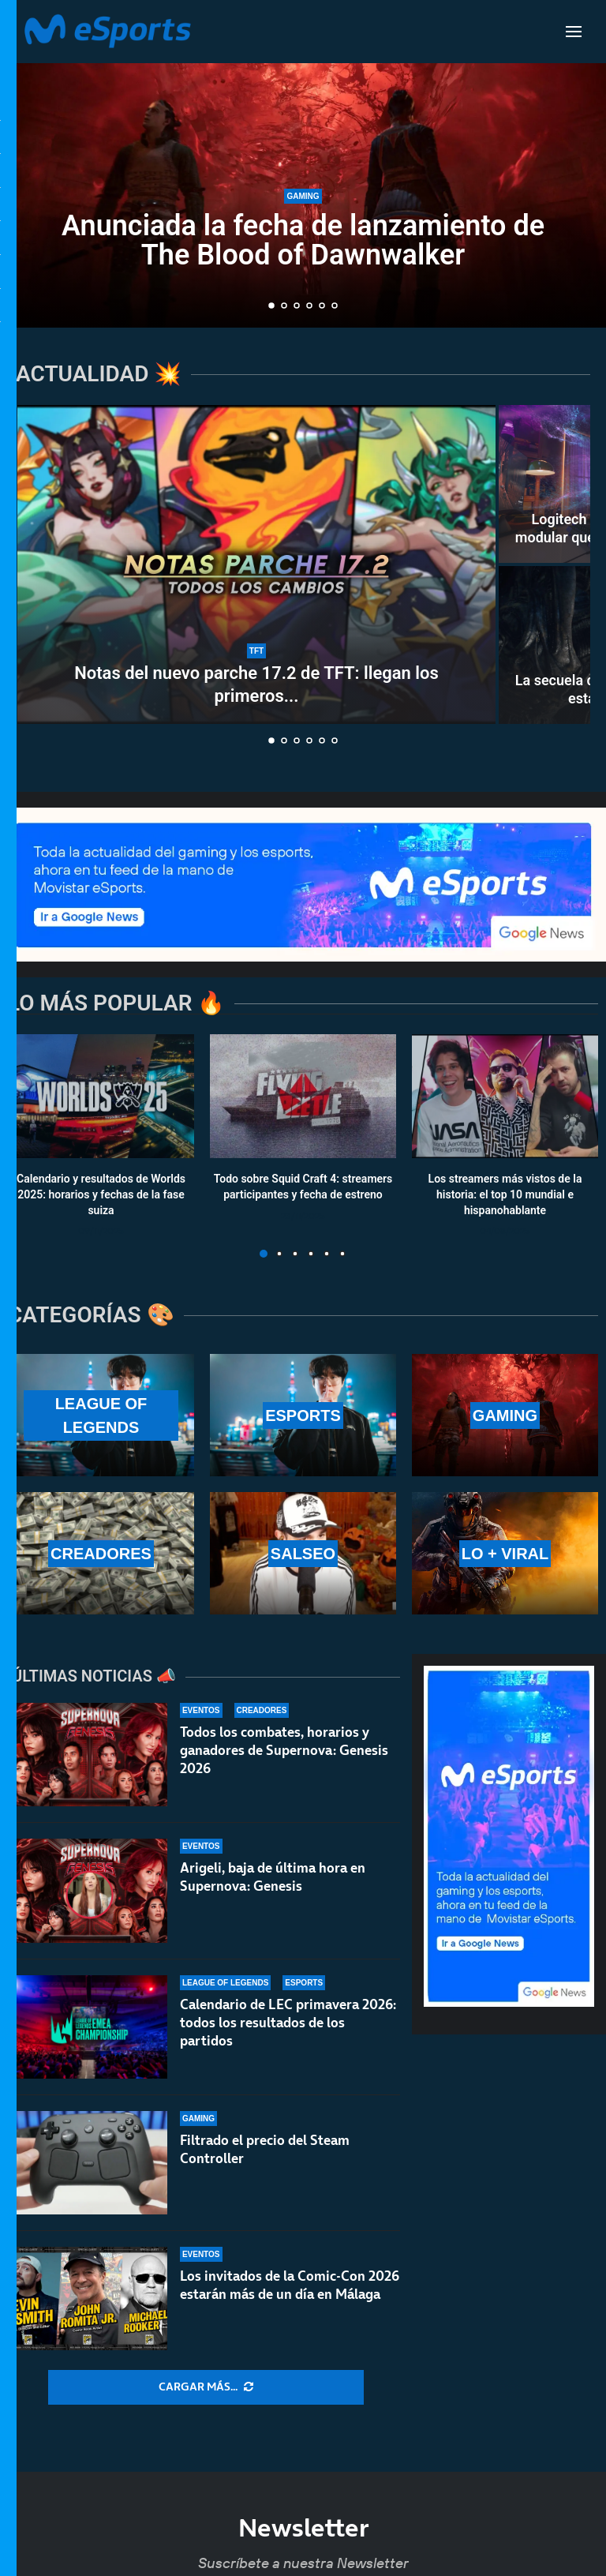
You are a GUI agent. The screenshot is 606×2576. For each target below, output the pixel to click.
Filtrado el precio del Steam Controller (265, 2151)
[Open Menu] (574, 31)
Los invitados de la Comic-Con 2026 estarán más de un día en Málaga (289, 2297)
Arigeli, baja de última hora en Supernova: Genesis (272, 1876)
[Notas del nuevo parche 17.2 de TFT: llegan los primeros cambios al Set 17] (256, 564)
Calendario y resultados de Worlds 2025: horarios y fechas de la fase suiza (101, 1195)
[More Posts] (206, 2387)
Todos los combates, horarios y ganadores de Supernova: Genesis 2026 (284, 1750)
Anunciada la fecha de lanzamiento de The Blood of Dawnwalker (303, 240)
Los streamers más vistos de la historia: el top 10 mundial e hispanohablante (505, 1195)
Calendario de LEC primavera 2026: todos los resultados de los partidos (288, 2022)
